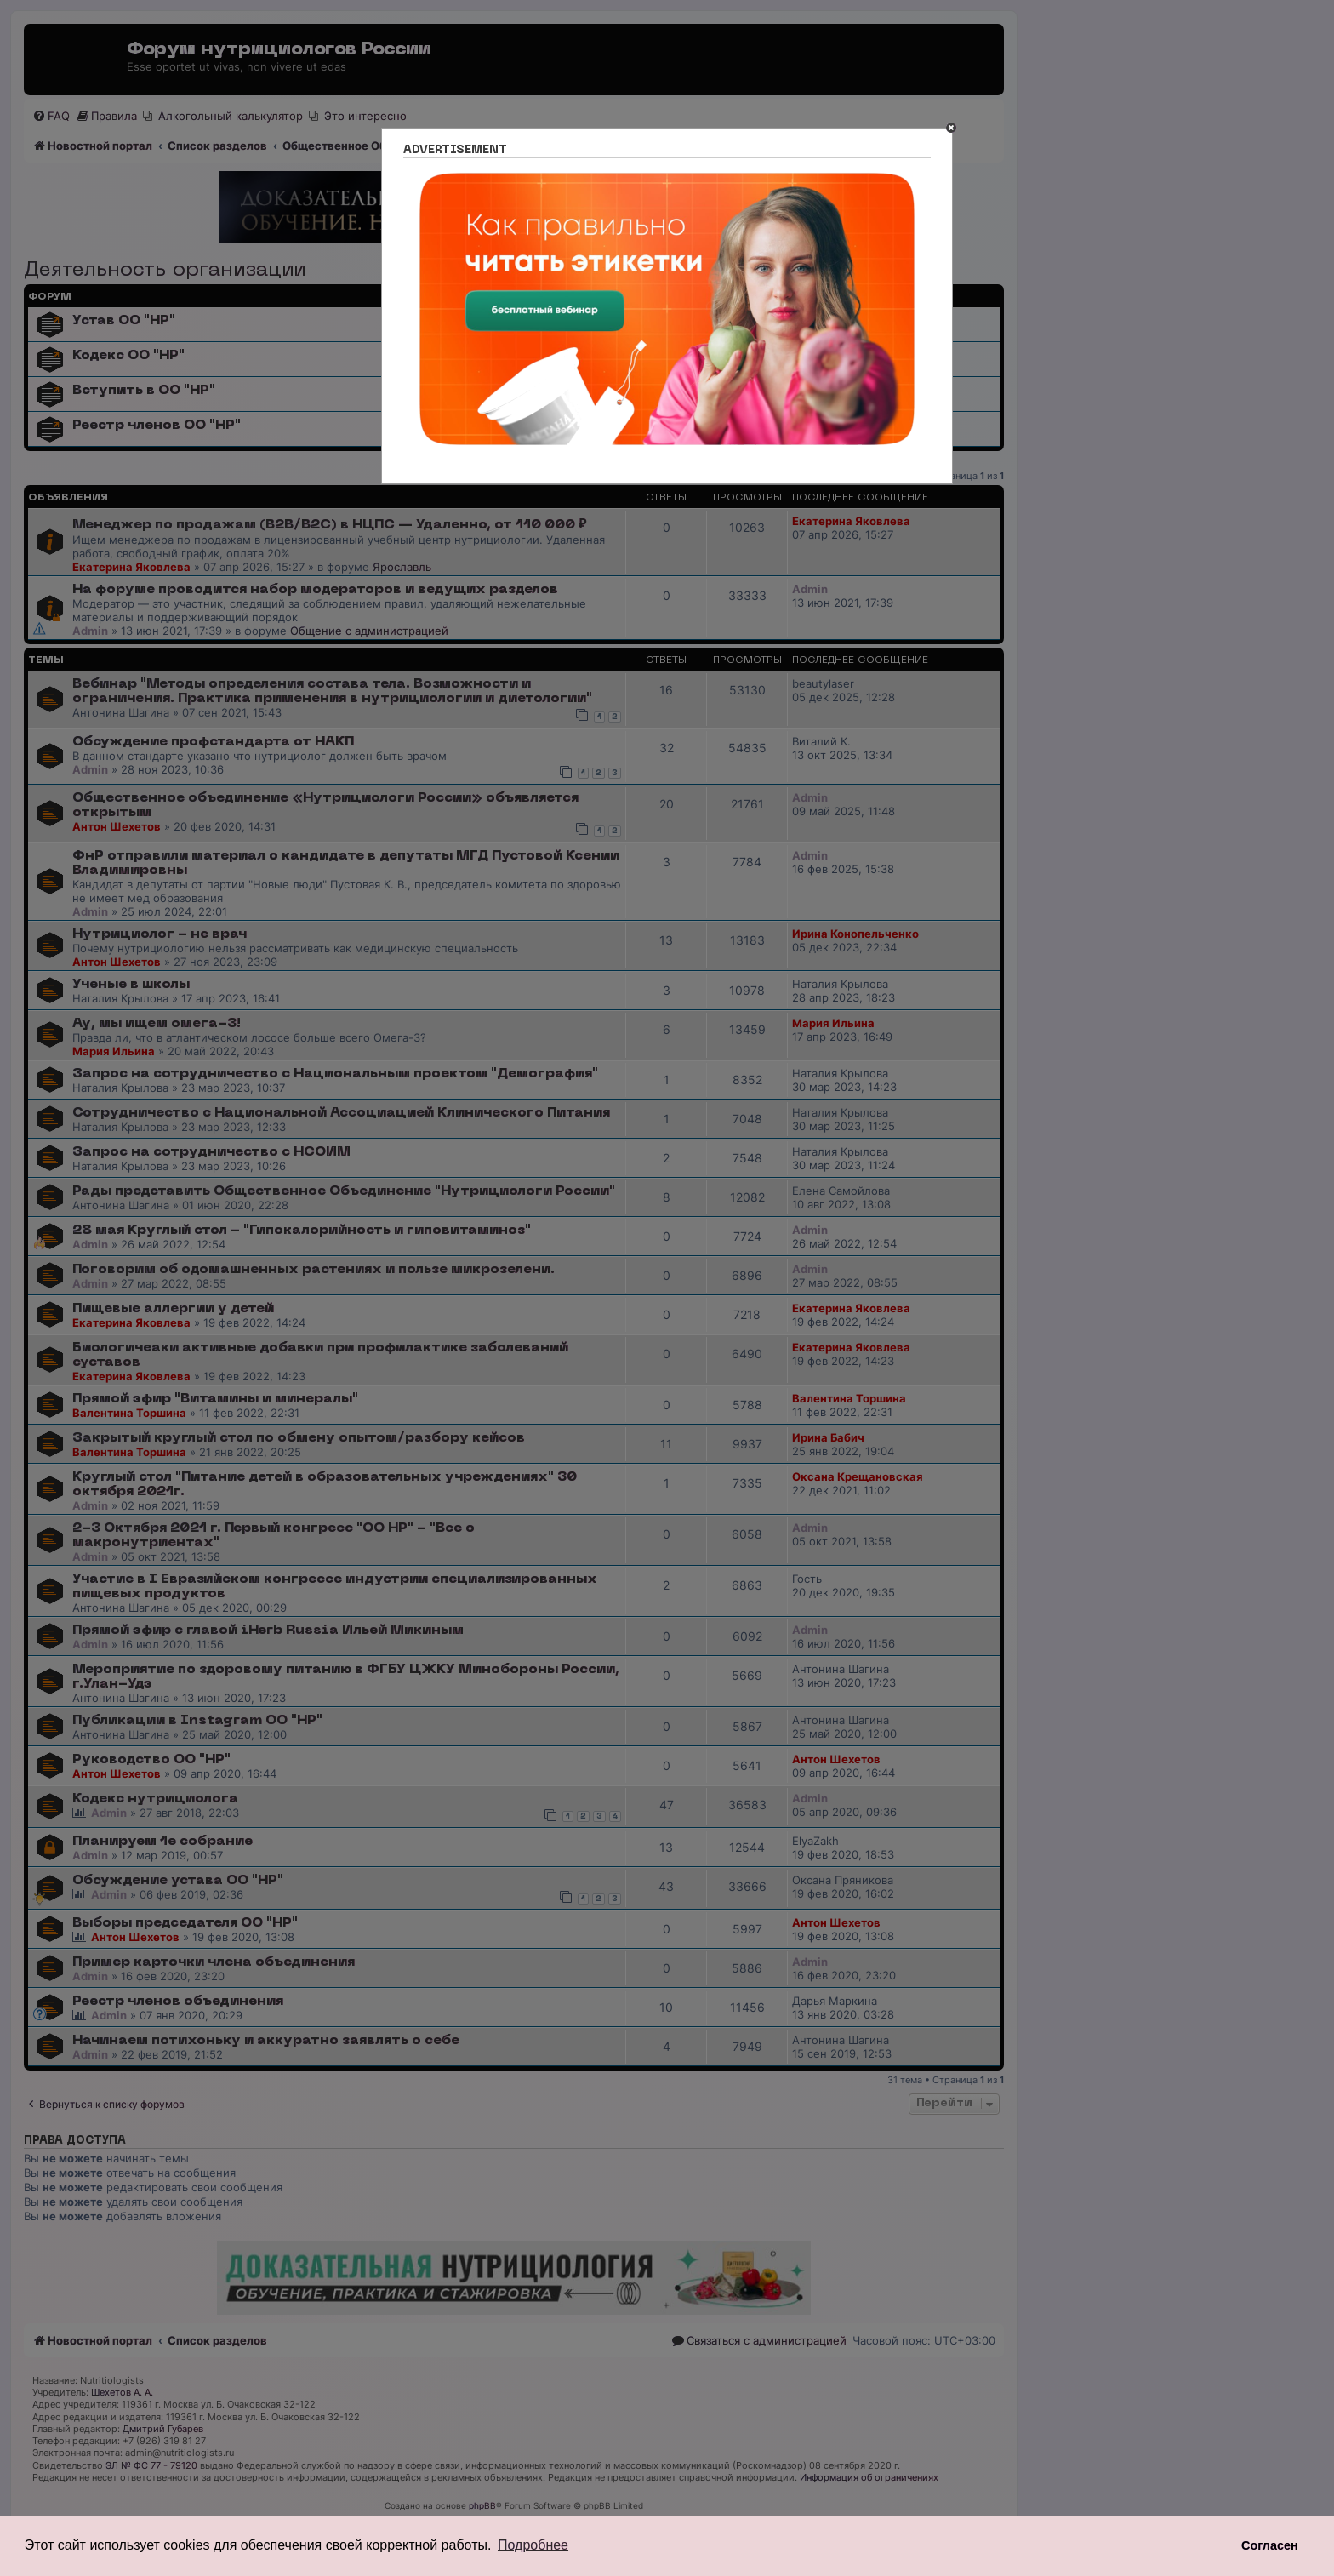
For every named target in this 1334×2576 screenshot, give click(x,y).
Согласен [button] (1269, 2545)
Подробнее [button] (533, 2545)
